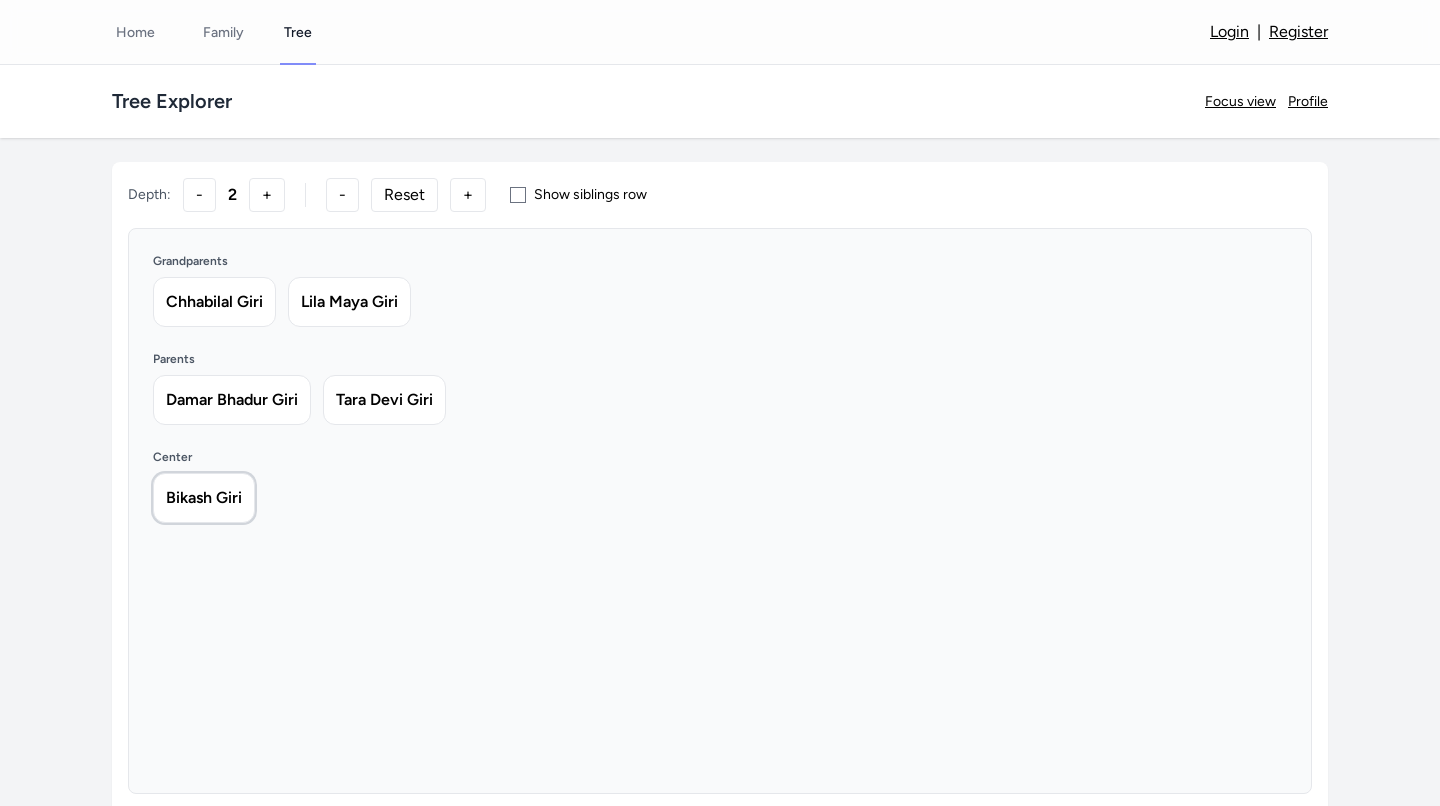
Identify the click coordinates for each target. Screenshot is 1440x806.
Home (135, 32)
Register (1298, 31)
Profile (1308, 101)
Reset (404, 194)
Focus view (1240, 101)
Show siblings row (578, 194)
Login (1229, 31)
